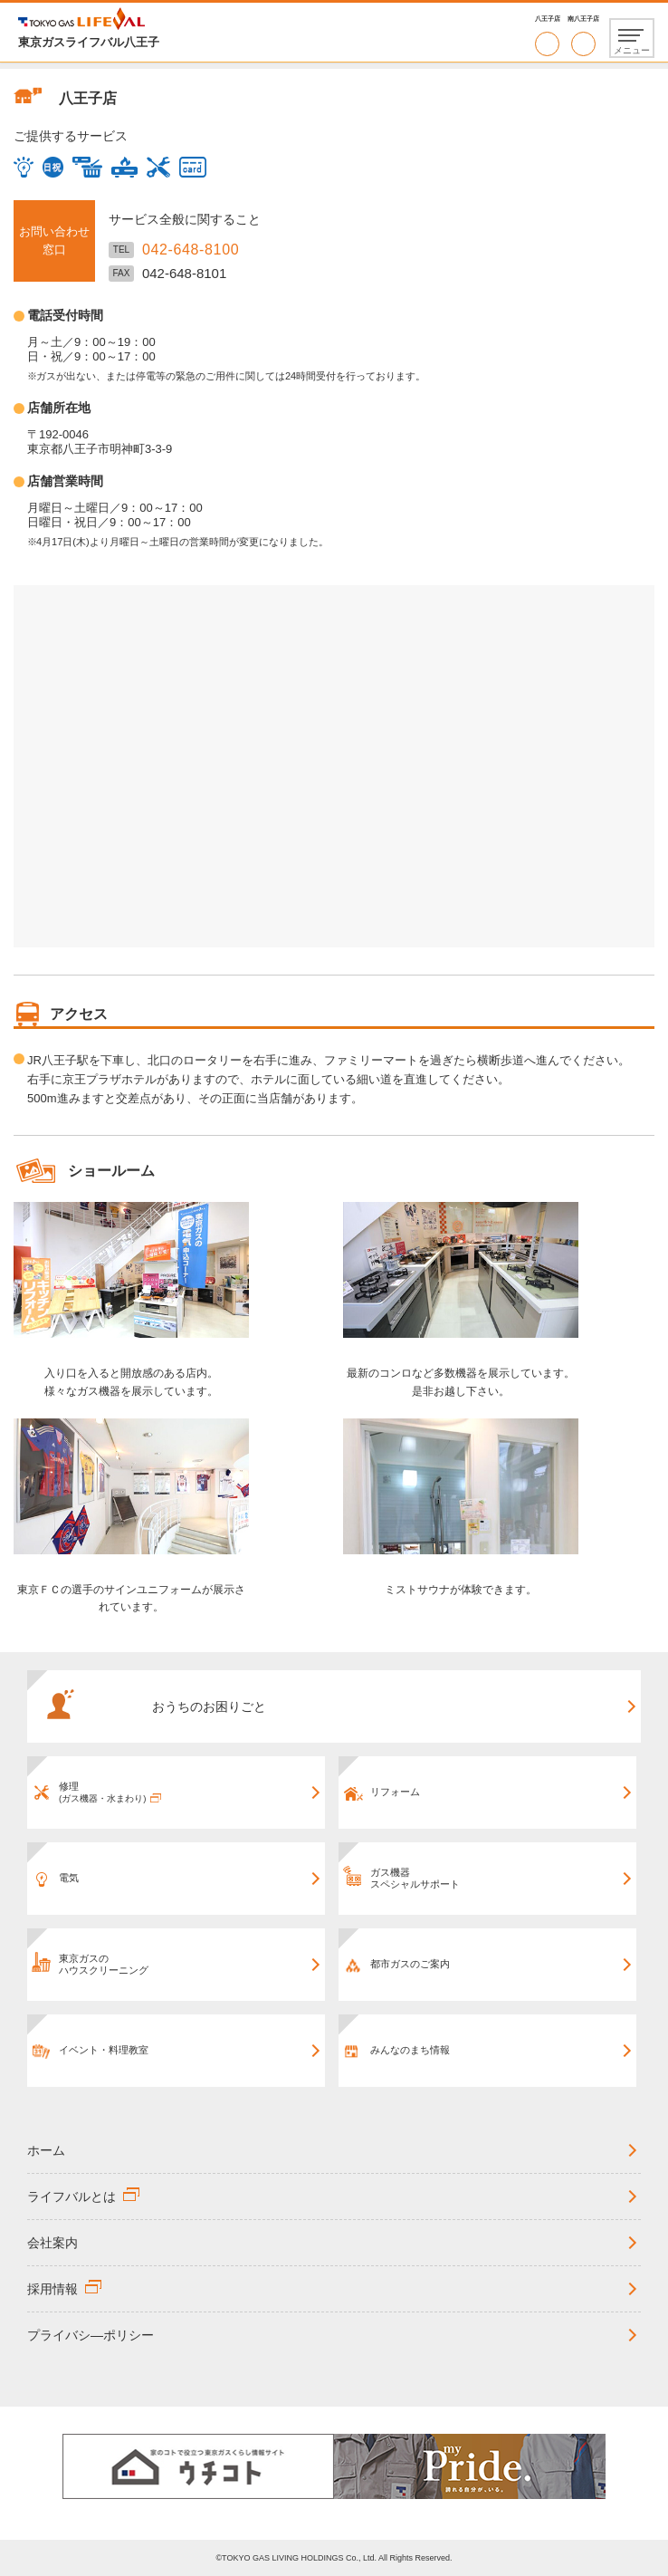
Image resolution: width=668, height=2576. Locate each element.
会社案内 (52, 2242)
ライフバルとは (71, 2196)
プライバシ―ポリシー (90, 2335)
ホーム (46, 2150)
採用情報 (52, 2289)
